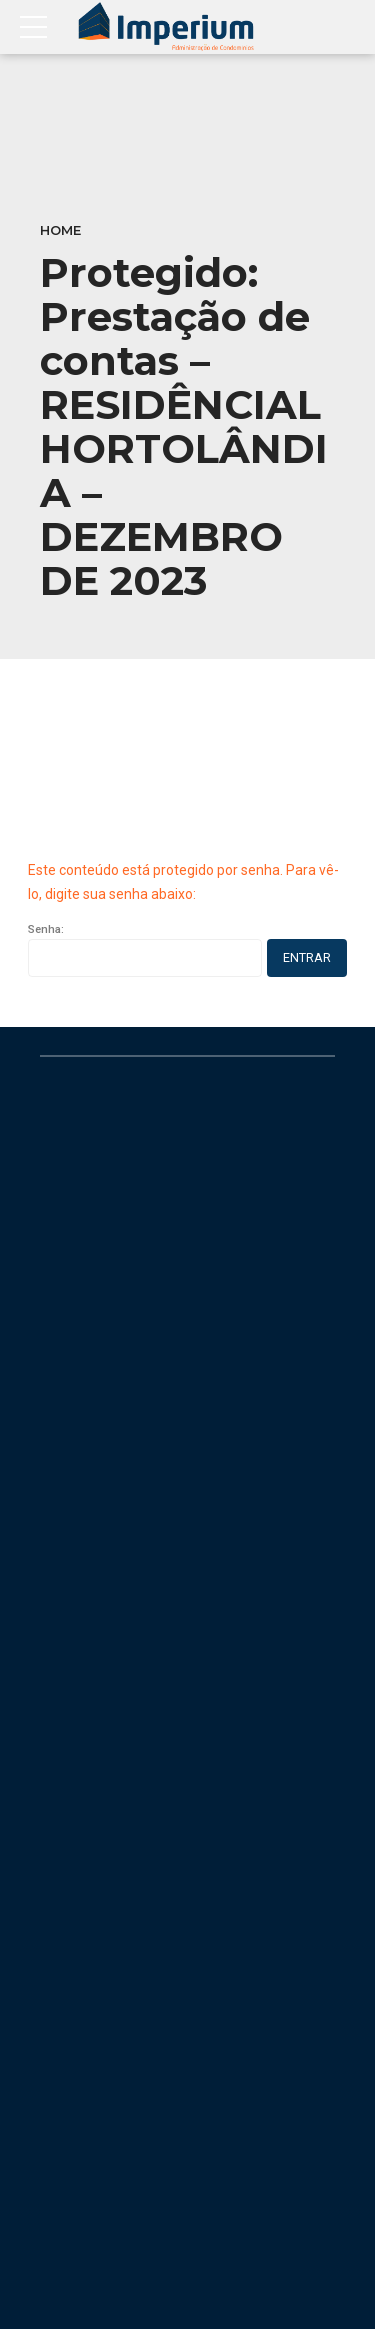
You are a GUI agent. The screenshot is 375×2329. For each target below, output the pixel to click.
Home (60, 230)
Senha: (145, 950)
